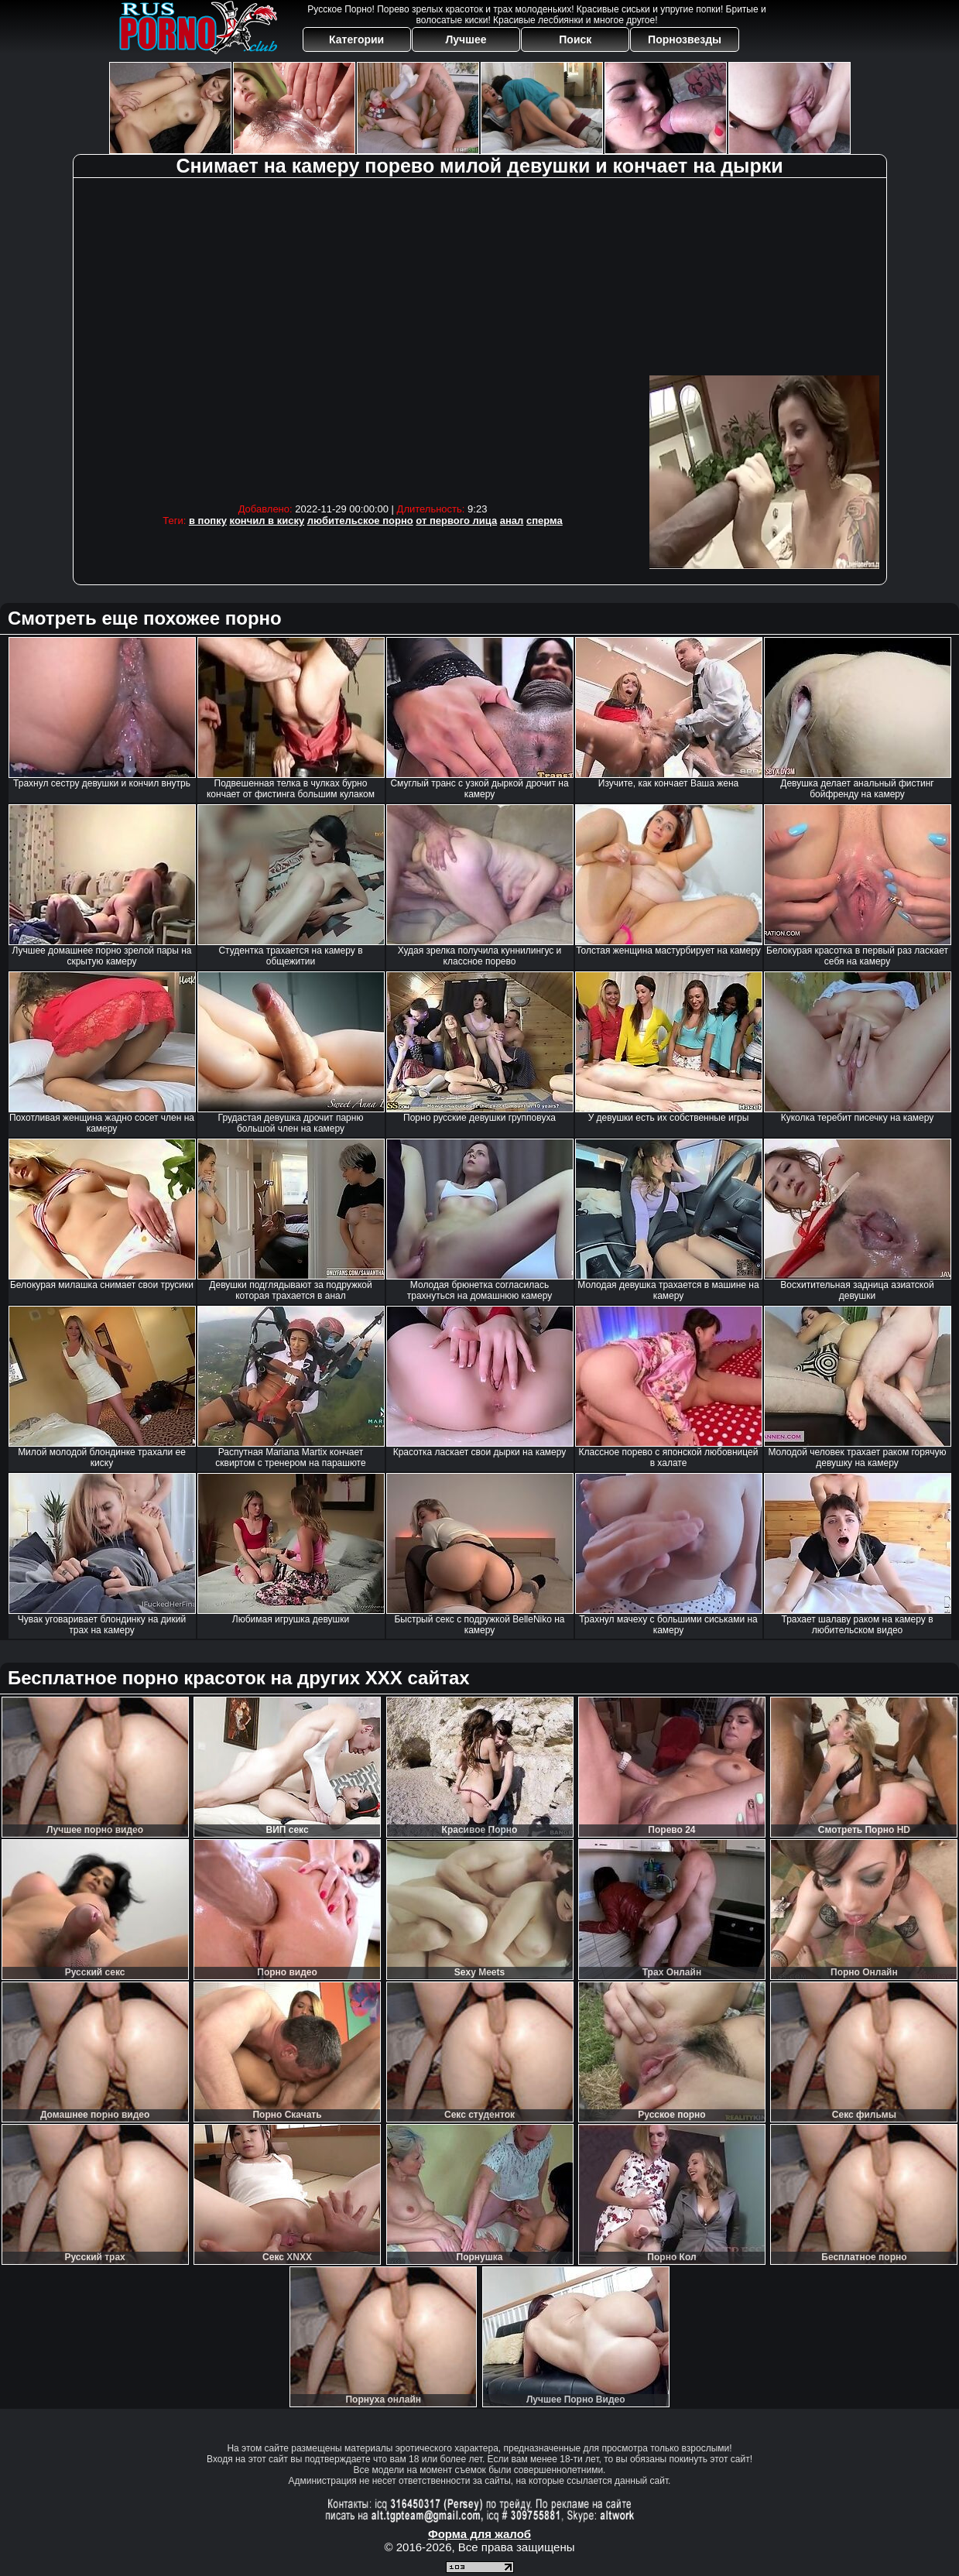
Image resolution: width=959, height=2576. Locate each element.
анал (512, 520)
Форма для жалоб (479, 2533)
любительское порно (360, 520)
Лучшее (465, 39)
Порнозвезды (684, 39)
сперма (544, 520)
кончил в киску (267, 520)
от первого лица (456, 520)
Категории (356, 39)
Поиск (575, 39)
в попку (208, 520)
